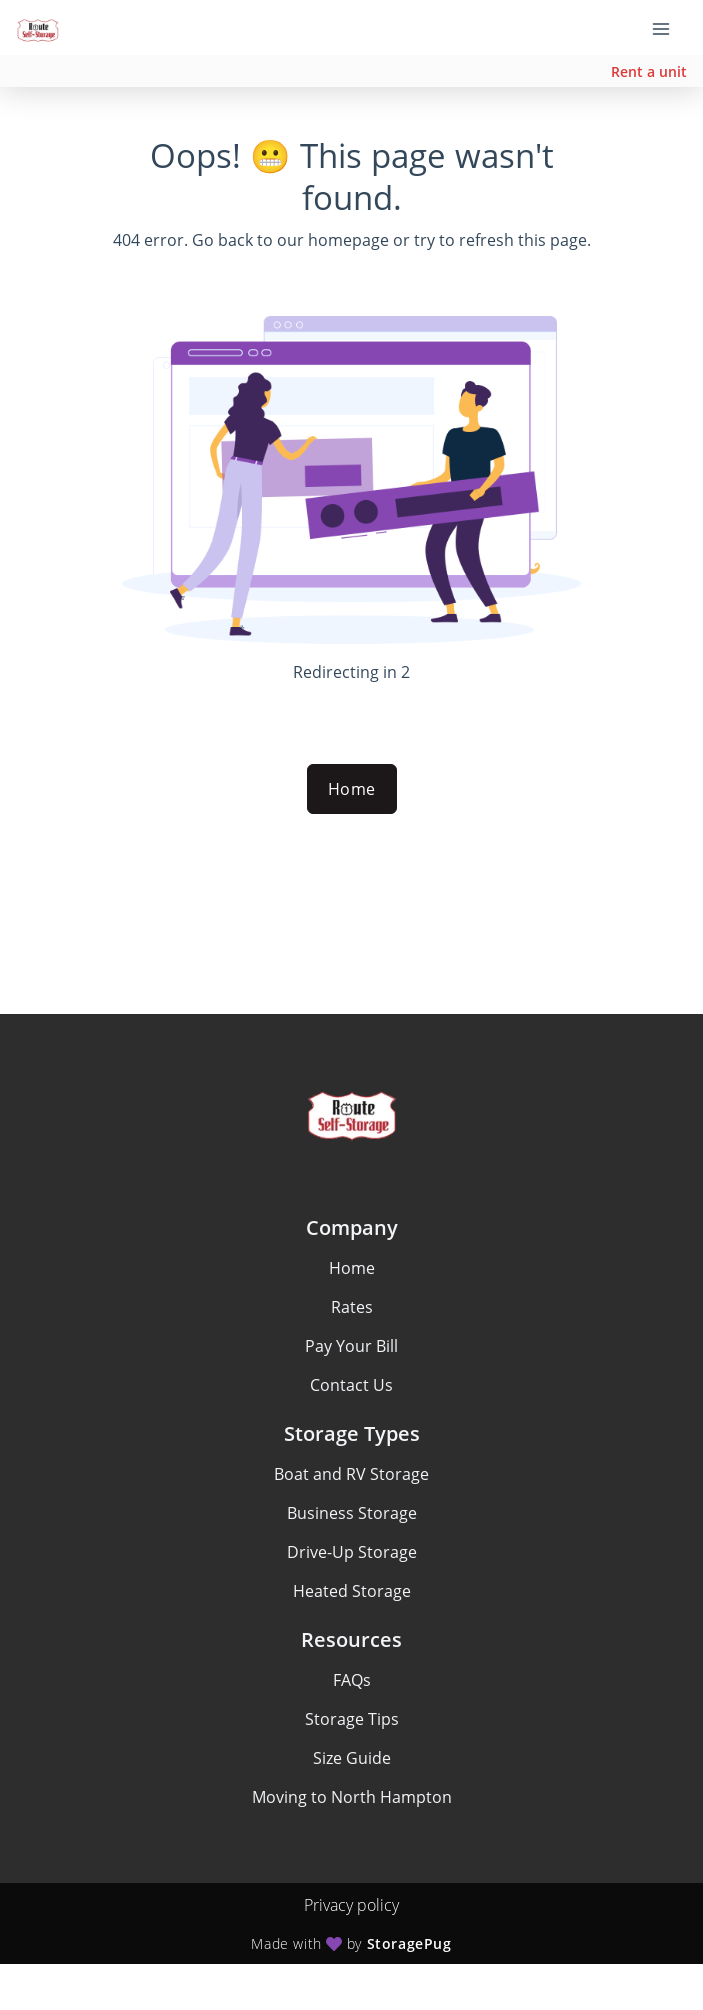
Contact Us (351, 1385)
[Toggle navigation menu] (669, 28)
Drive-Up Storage (352, 1552)
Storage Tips (352, 1719)
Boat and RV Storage (351, 1474)
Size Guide (352, 1758)
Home (352, 789)
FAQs (352, 1680)
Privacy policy (351, 1905)
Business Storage (352, 1513)
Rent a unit (649, 71)
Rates (352, 1307)
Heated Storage (352, 1591)
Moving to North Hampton (352, 1797)
